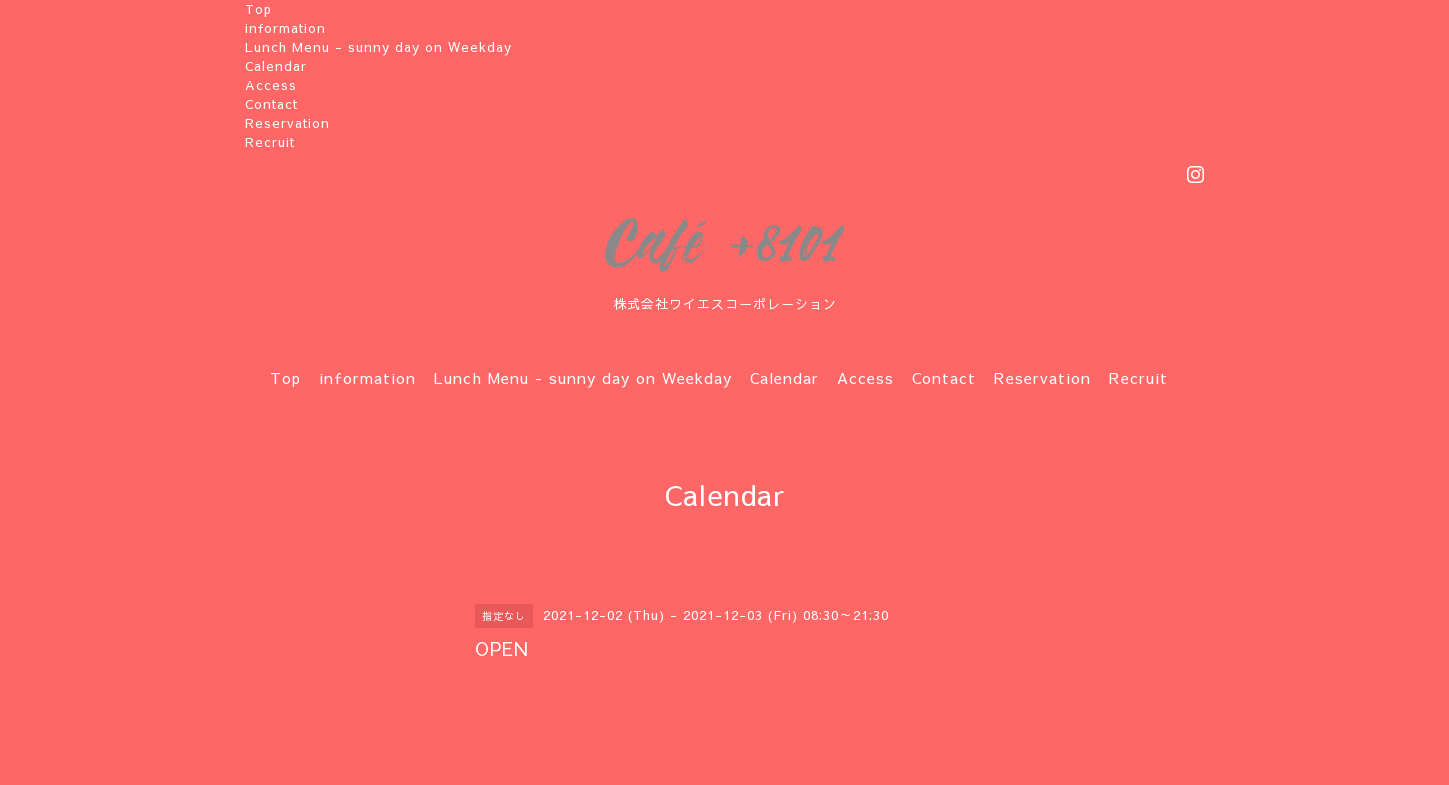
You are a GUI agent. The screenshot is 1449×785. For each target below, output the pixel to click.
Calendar (276, 66)
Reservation (287, 123)
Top (258, 9)
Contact (271, 104)
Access (271, 85)
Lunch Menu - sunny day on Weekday (378, 47)
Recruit (270, 142)
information (285, 28)
